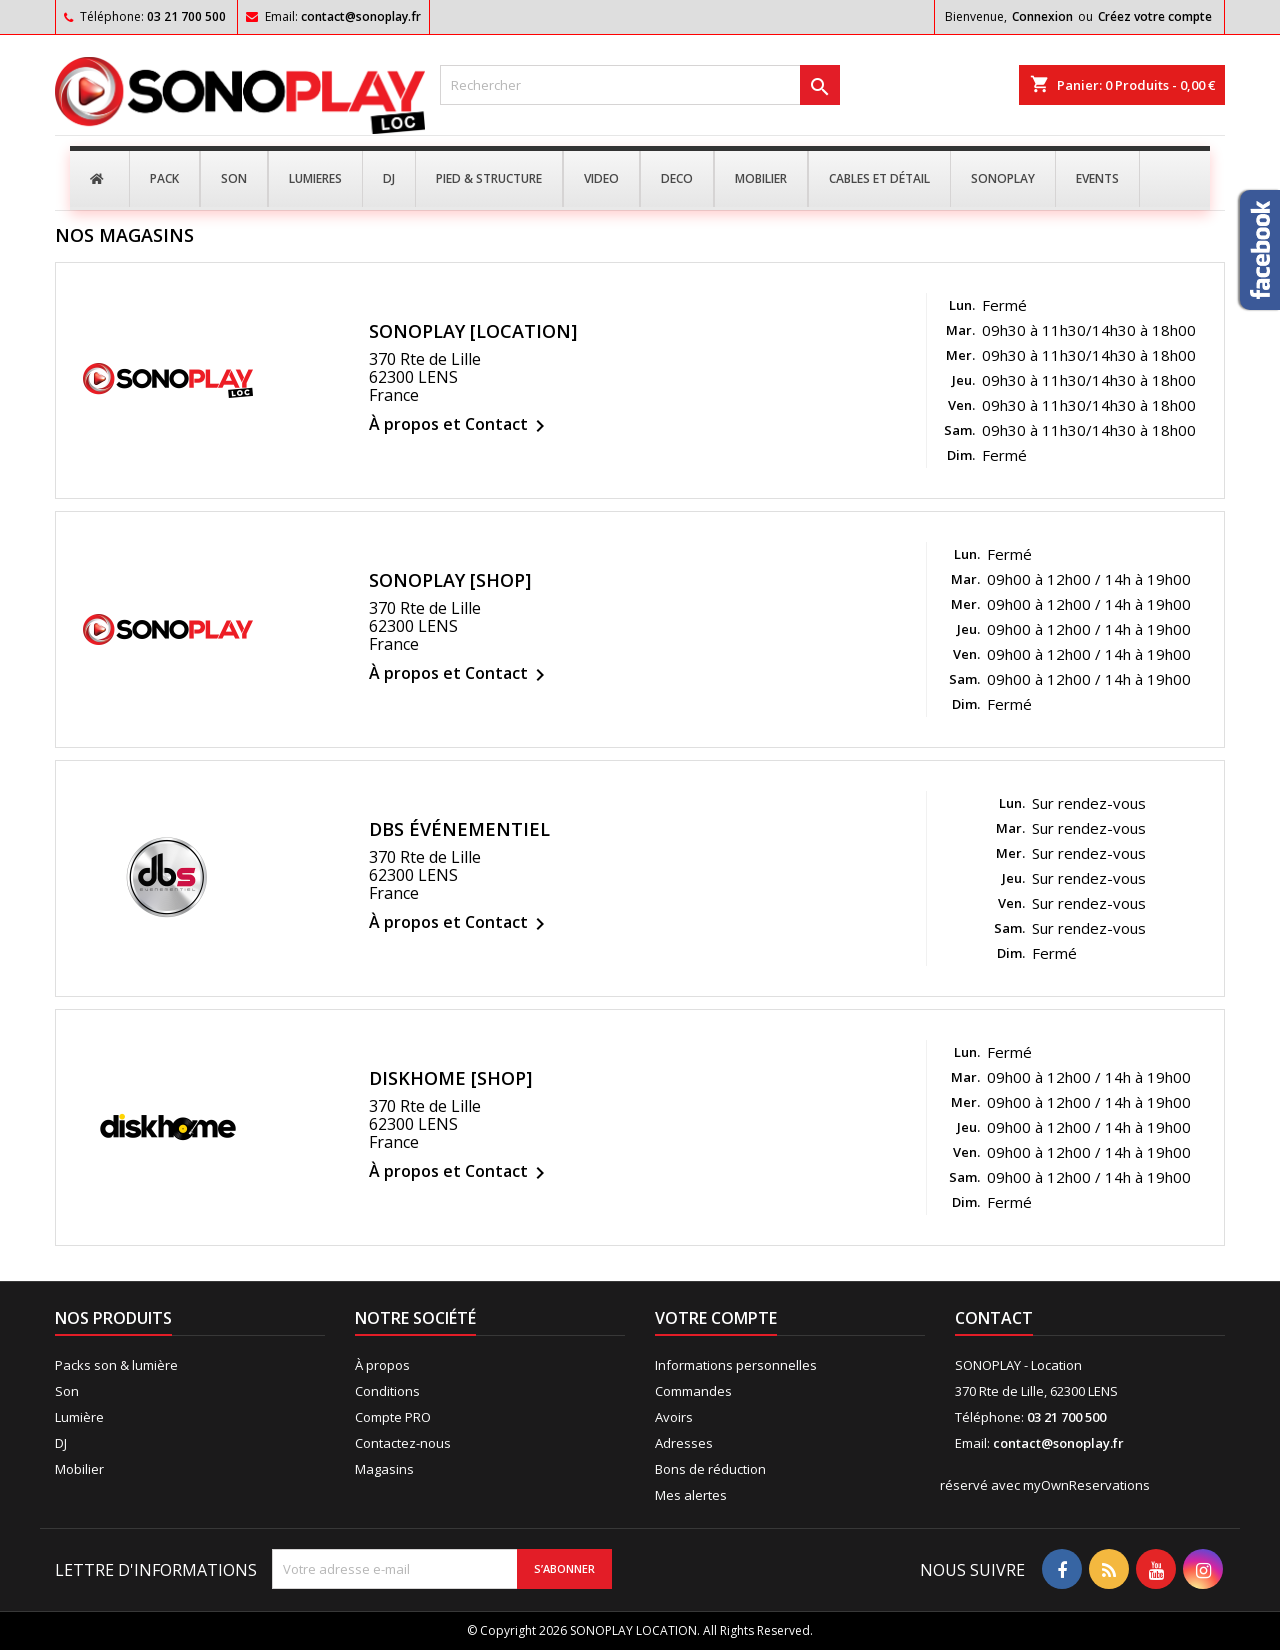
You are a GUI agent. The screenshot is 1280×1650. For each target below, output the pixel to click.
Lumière (79, 1417)
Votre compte (716, 1318)
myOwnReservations (1086, 1485)
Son (67, 1391)
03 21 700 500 (186, 16)
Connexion (1042, 16)
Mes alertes (691, 1495)
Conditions (387, 1391)
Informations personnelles (736, 1365)
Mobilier (79, 1469)
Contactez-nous (403, 1443)
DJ (61, 1443)
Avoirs (674, 1417)
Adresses (684, 1443)
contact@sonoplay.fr (361, 16)
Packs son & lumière (116, 1365)
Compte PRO (393, 1417)
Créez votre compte (1155, 16)
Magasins (384, 1469)
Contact (994, 1318)
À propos (382, 1365)
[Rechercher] (640, 85)
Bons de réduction (710, 1469)
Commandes (693, 1391)
